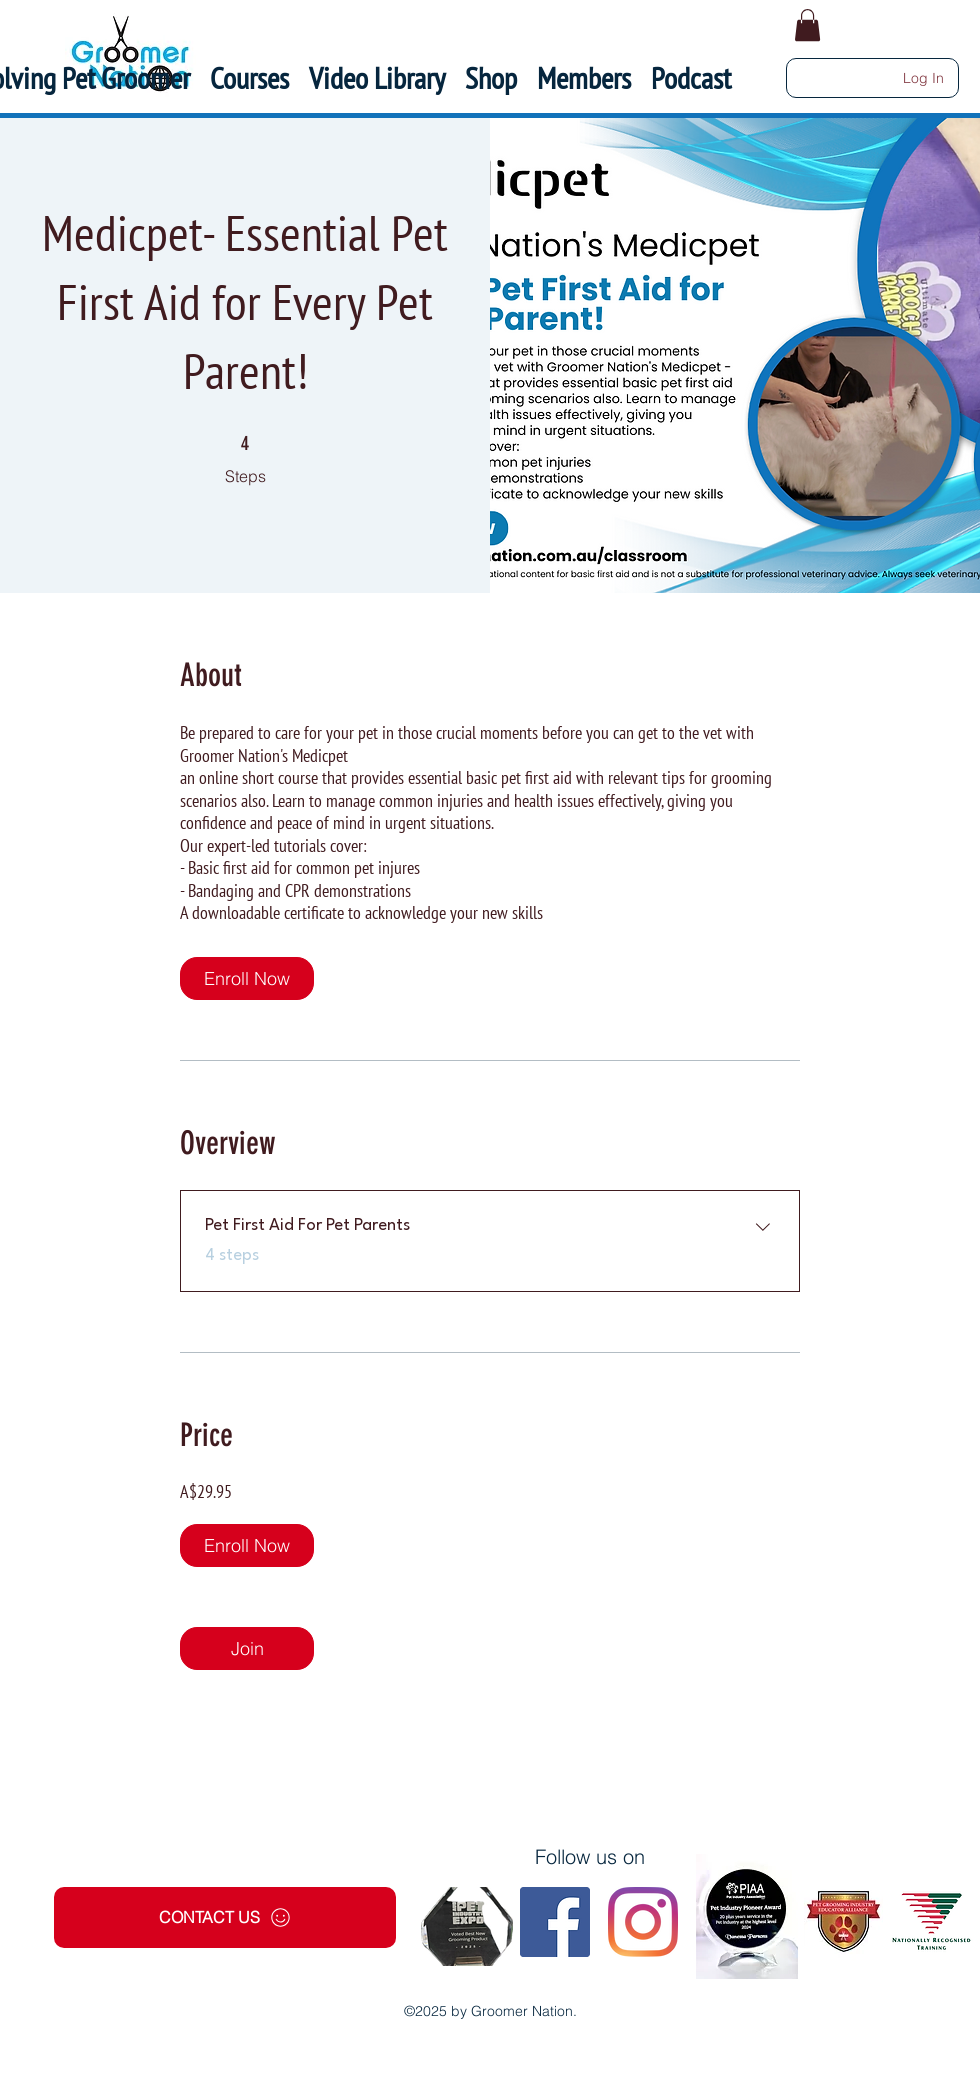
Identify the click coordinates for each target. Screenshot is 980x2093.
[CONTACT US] (225, 1917)
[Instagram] (643, 1922)
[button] (584, 78)
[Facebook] (555, 1922)
